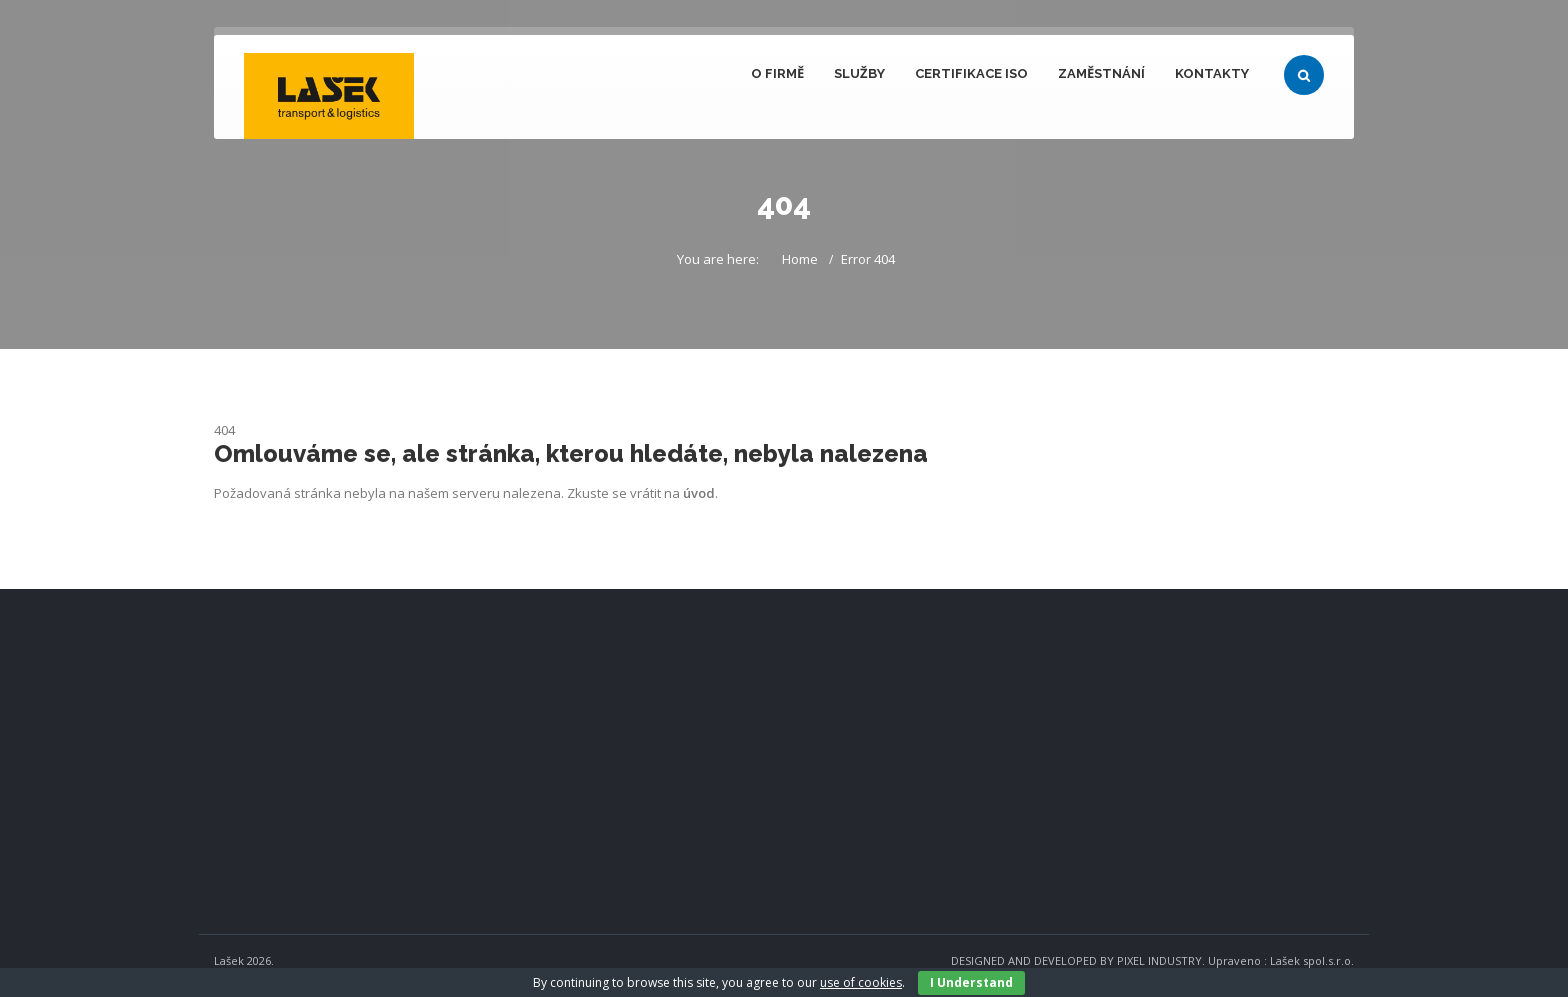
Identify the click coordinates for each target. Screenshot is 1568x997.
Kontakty (1212, 73)
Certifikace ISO (971, 73)
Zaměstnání (1101, 73)
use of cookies (861, 982)
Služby (859, 73)
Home (800, 259)
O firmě (777, 73)
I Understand (971, 982)
